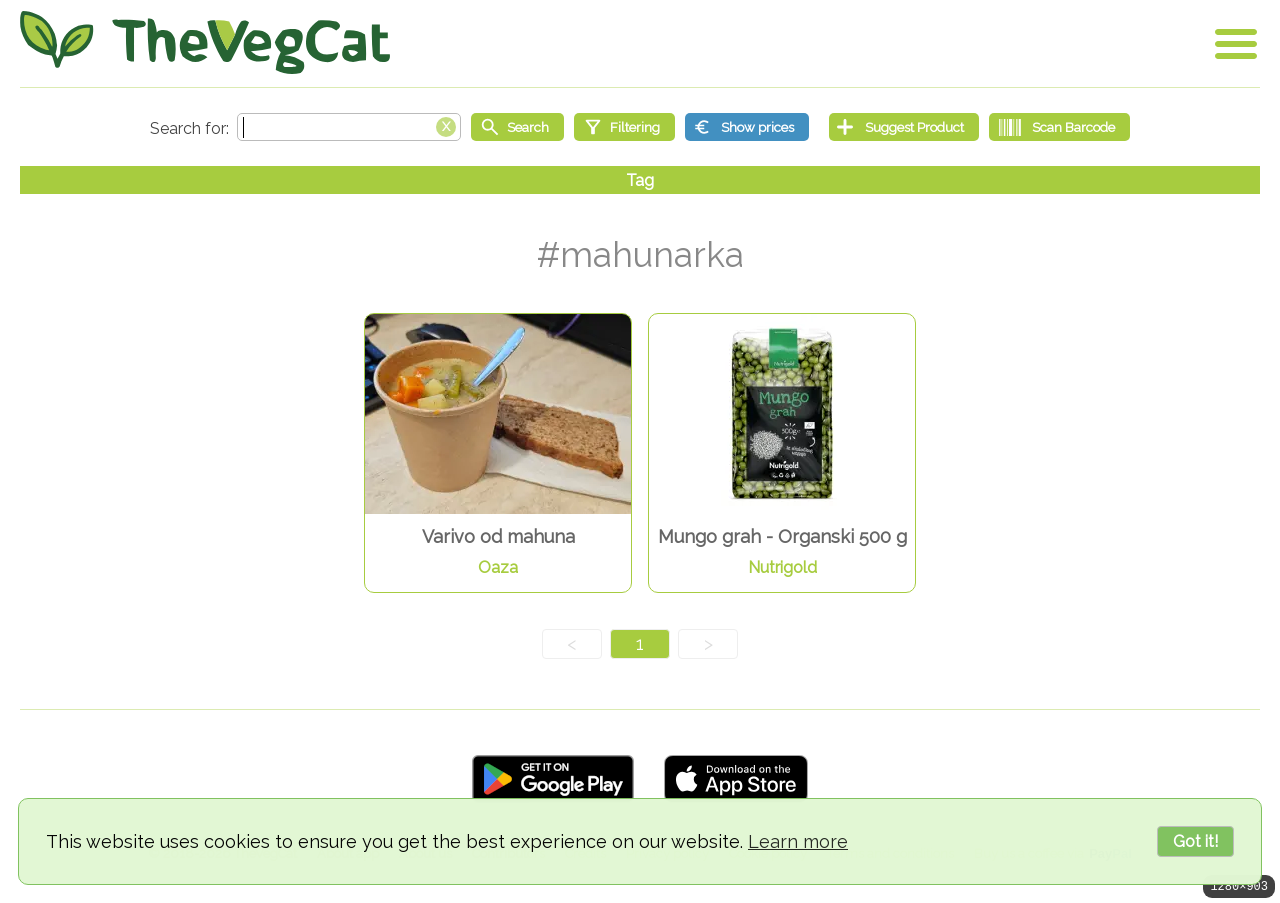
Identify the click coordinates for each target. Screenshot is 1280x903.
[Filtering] (624, 127)
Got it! (1195, 841)
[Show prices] (747, 127)
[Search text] (349, 127)
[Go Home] (205, 42)
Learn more (798, 841)
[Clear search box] (446, 125)
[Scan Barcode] (1059, 127)
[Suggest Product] (904, 127)
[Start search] (517, 127)
